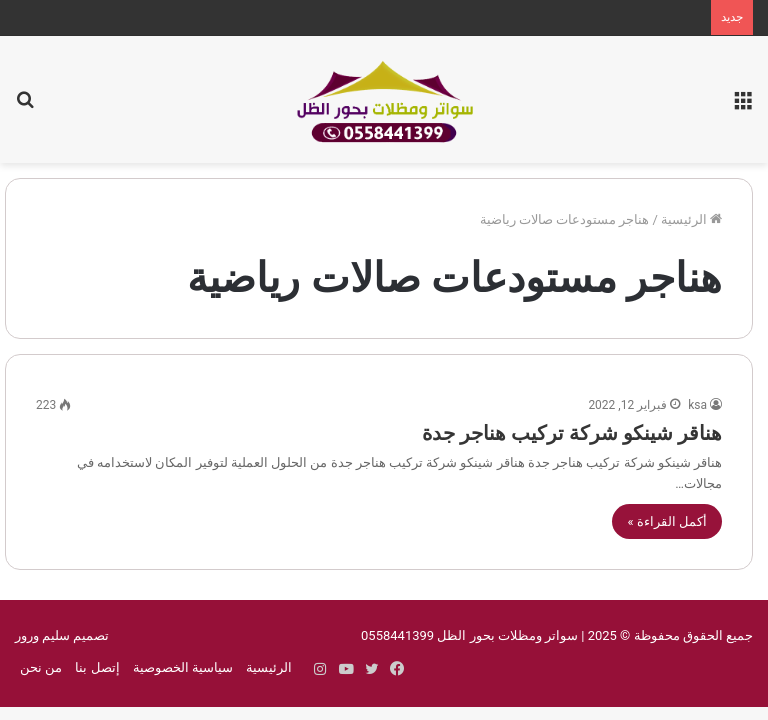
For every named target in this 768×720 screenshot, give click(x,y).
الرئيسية (691, 219)
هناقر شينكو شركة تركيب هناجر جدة (572, 433)
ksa (697, 405)
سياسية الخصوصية (183, 667)
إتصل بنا (97, 667)
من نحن (41, 667)
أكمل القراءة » (667, 521)
